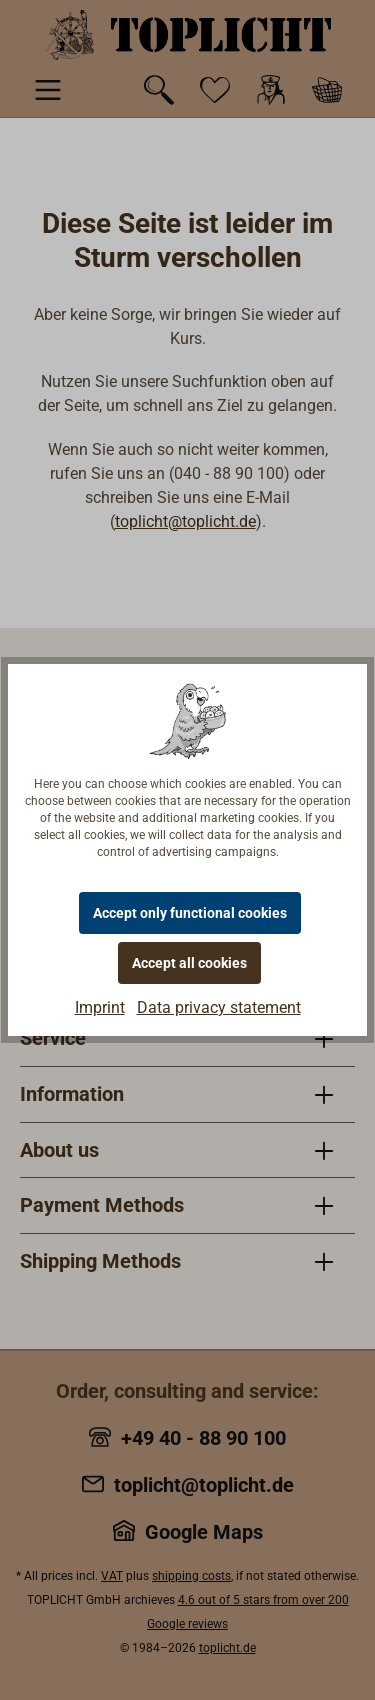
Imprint (100, 1007)
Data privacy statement (219, 1007)
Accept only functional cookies (190, 913)
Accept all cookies (189, 963)
